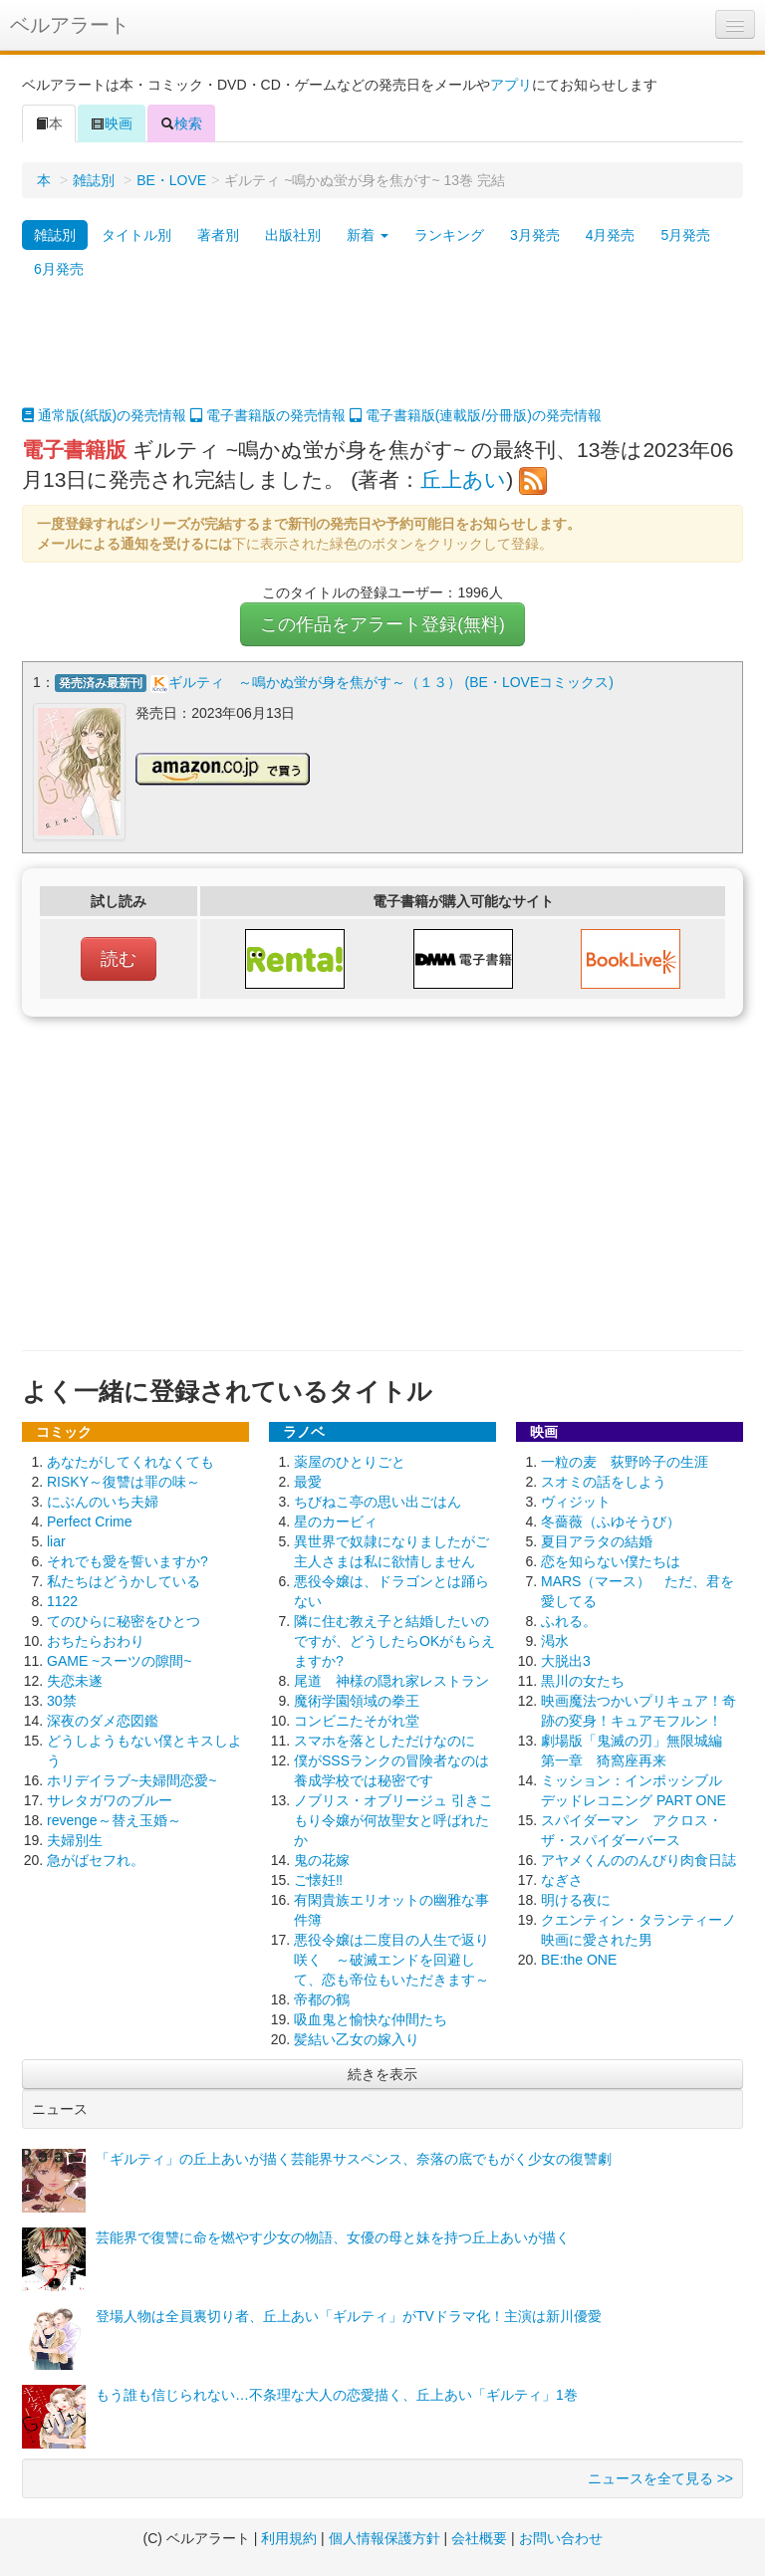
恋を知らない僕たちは (610, 1559)
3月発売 (535, 235)
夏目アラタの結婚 (596, 1539)
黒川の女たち (583, 1679)
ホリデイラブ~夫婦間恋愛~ (131, 1778)
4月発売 (611, 235)
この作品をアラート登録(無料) (382, 624)
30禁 (62, 1699)
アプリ (511, 85)
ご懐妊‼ (318, 1878)
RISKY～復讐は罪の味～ (123, 1480)
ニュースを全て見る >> (660, 2476)
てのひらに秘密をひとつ (123, 1619)
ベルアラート (69, 25)
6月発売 (59, 269)
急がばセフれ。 (95, 1858)
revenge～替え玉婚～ (114, 1818)
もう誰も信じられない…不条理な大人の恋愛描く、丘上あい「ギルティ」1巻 (337, 2393)
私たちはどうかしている (123, 1579)
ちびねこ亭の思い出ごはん (377, 1500)
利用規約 (289, 2536)
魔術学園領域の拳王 (356, 1699)
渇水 (555, 1639)
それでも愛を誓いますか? (127, 1559)
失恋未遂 (75, 1679)
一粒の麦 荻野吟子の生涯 (624, 1460)
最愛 (308, 1480)
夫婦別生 (75, 1838)
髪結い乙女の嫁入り (356, 2037)
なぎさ (562, 1878)
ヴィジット (576, 1500)
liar (56, 1539)
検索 (181, 123)
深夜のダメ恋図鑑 (102, 1719)
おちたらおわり (95, 1639)
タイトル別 (136, 235)
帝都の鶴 (322, 1997)
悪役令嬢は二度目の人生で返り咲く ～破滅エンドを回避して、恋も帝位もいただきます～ (391, 1958)
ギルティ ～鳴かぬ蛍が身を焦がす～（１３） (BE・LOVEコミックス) (391, 682)
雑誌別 (94, 180)
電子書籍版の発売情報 (268, 415)
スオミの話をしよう (603, 1480)
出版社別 (293, 235)
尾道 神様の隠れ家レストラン (391, 1679)
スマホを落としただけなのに (384, 1739)
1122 (62, 1599)
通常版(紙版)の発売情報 (104, 415)
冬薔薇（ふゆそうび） (610, 1519)
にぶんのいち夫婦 (102, 1500)
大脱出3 (566, 1659)
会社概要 (479, 2536)
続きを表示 (382, 2072)
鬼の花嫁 (322, 1858)
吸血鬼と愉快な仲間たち (370, 2017)
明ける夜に (576, 1898)
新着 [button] (367, 235)
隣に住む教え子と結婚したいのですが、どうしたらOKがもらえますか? (394, 1639)
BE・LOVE (171, 180)
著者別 (218, 235)
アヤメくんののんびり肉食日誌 (638, 1858)
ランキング (449, 235)
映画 (111, 123)
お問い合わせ (561, 2536)
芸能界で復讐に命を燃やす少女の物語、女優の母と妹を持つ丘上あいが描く (333, 2235)
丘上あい (463, 479)
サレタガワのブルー (109, 1798)
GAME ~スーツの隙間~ (119, 1659)
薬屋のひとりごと (349, 1460)
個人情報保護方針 (384, 2536)
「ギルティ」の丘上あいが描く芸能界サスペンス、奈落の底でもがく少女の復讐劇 (354, 2157)
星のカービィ (336, 1519)
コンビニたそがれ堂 (356, 1719)
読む (118, 957)
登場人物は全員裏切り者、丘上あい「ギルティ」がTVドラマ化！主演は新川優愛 (349, 2314)
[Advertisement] (382, 355)
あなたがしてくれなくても (130, 1460)
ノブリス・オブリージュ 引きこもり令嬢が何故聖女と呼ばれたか (393, 1818)
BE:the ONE (579, 1958)
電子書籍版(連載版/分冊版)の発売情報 (476, 415)
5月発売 (685, 235)
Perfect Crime (89, 1519)
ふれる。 (569, 1619)
